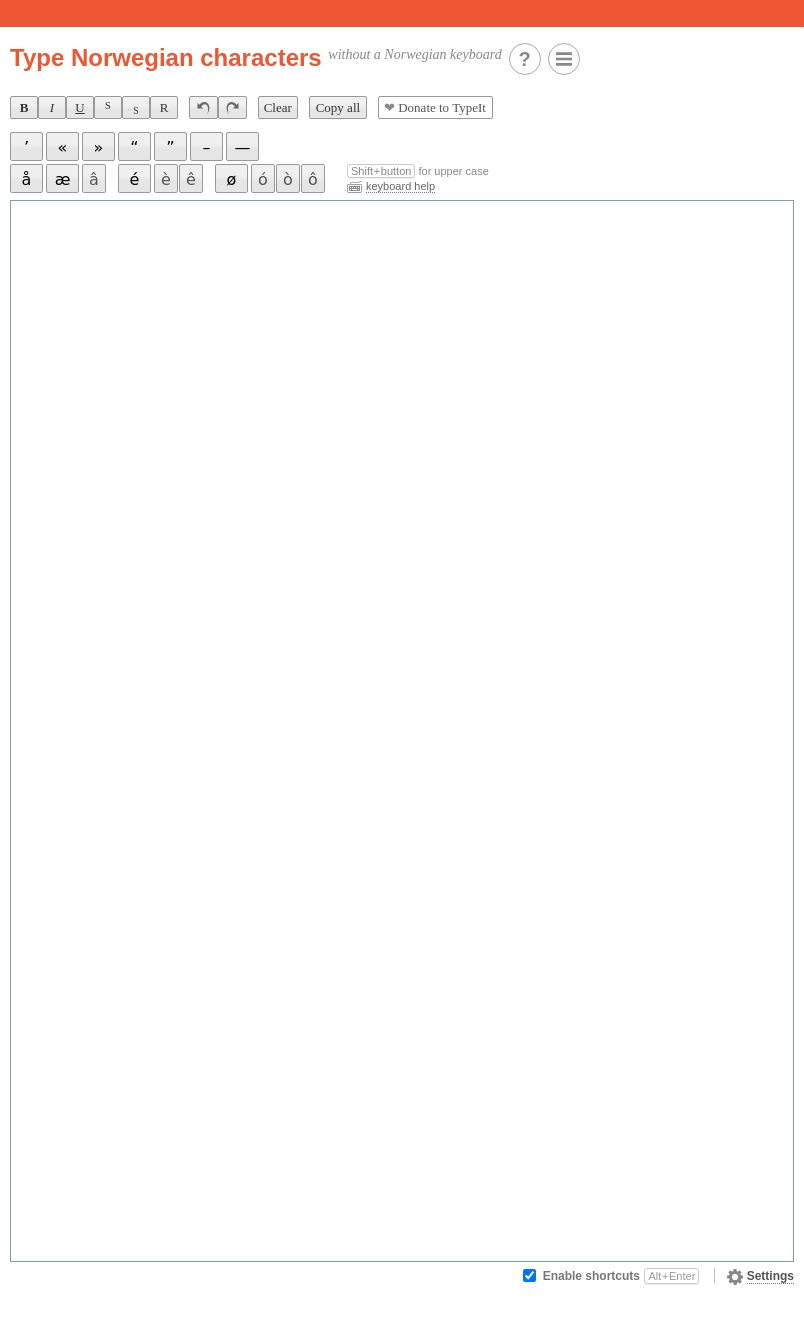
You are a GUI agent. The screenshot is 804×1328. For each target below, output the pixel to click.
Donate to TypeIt (435, 107)
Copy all (338, 107)
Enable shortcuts (621, 1276)
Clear (278, 107)
